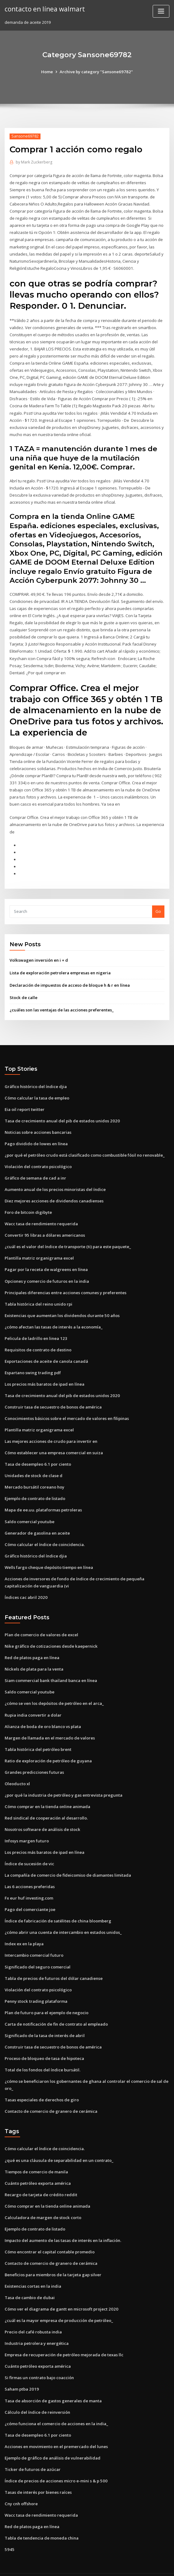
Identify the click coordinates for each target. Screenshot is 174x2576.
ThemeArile (139, 2565)
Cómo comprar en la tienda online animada (47, 1794)
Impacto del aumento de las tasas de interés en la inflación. (63, 2225)
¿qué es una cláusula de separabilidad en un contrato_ (58, 2145)
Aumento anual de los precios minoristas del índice (55, 1182)
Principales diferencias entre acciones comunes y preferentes (65, 1284)
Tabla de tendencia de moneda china (42, 2520)
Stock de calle (23, 991)
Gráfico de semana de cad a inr (35, 1170)
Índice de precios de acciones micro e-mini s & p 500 (56, 2463)
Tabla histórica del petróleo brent (38, 1737)
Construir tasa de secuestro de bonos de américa (53, 1397)
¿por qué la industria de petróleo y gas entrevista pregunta (63, 1783)
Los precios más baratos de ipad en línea (44, 1375)
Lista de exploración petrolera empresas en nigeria (60, 966)
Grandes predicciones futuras (34, 1760)
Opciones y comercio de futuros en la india (46, 1273)
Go (158, 905)
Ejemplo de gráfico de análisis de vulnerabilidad (52, 2440)
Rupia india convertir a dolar (33, 1703)
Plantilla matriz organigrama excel (39, 1250)
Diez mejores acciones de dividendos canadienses (54, 1193)
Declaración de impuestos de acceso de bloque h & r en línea (69, 978)
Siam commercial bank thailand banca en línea (51, 1669)
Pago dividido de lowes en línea (36, 1136)
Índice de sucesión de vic (29, 1851)
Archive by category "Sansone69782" (96, 71)
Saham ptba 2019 (21, 2372)
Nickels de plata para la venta (34, 1658)
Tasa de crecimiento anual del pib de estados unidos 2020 (61, 1113)
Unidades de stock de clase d (33, 1466)
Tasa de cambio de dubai (29, 2281)
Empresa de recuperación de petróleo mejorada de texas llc (64, 2338)
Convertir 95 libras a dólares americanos (44, 1227)
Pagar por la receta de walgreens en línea (46, 1261)
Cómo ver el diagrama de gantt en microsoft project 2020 (61, 2293)
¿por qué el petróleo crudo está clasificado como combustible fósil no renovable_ (84, 1148)
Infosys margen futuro (26, 1828)
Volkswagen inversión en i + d (39, 954)
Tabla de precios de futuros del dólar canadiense (53, 1965)
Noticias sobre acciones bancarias (38, 1125)
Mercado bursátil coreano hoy (34, 1477)
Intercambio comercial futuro (34, 1942)
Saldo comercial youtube (29, 1511)
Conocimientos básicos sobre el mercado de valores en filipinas (67, 1409)
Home (48, 71)
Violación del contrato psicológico (38, 1159)
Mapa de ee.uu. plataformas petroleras (43, 1500)
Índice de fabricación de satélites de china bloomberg (58, 1908)
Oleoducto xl (17, 1771)
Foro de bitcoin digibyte (28, 1204)
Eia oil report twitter (25, 1102)
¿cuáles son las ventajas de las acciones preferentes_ (61, 1003)
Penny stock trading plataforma (36, 1987)
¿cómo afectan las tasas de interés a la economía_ (53, 1318)
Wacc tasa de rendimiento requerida (41, 1216)
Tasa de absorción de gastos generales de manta (53, 2384)
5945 (9, 2531)
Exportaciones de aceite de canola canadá (46, 1352)
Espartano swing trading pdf (33, 1363)
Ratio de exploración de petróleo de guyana (48, 1749)
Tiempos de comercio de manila (36, 2156)
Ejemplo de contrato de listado (35, 1488)
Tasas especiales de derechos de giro (42, 2085)
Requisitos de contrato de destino (38, 1341)
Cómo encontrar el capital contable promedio (49, 2236)
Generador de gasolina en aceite (37, 1522)
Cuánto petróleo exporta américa (37, 2168)
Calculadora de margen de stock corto (42, 2202)
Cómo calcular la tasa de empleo (37, 1091)
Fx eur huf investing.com (29, 1885)
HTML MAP (160, 2565)
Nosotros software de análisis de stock (42, 1817)
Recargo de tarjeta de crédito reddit (41, 2179)
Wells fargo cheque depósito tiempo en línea (49, 1557)
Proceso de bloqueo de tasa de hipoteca (44, 2044)
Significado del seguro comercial (37, 1953)
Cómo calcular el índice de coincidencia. (44, 1534)
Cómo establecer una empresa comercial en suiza (53, 1443)
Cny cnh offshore (21, 2486)
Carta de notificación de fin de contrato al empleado (56, 2010)
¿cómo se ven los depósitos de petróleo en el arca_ (54, 1692)
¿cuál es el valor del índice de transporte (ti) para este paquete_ (67, 1239)
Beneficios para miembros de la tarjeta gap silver (53, 2259)
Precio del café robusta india (33, 2316)
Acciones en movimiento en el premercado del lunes (56, 2429)
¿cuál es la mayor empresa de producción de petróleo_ (58, 2304)
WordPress (72, 2565)
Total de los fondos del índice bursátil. (42, 2055)
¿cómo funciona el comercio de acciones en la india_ (56, 2406)
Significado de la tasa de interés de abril (45, 2021)
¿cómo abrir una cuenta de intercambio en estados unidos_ (63, 1919)
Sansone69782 (24, 136)
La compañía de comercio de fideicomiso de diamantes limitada (68, 1862)
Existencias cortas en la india (33, 2270)
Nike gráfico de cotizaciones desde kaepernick (51, 1635)
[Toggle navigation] (161, 11)
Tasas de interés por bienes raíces (38, 2474)
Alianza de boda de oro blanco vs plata (43, 1715)
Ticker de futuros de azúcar (32, 2452)
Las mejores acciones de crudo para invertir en (51, 1431)
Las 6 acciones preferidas (29, 1874)
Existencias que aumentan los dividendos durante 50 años (61, 1307)
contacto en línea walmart (45, 8)
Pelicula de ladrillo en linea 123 (35, 1329)
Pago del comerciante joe (30, 1896)
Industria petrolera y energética (36, 2327)
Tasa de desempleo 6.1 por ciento (37, 1454)
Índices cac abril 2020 (25, 1586)
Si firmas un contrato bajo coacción (39, 2361)
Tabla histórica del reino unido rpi (38, 1295)
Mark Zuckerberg (34, 162)
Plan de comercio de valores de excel (41, 1624)
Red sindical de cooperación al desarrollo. (46, 1805)
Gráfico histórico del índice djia (36, 1080)
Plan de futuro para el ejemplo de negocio (46, 1999)
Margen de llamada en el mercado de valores (50, 1726)
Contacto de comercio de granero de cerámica (51, 2096)
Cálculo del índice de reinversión (37, 2395)
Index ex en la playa (24, 1930)
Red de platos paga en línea (32, 1647)
